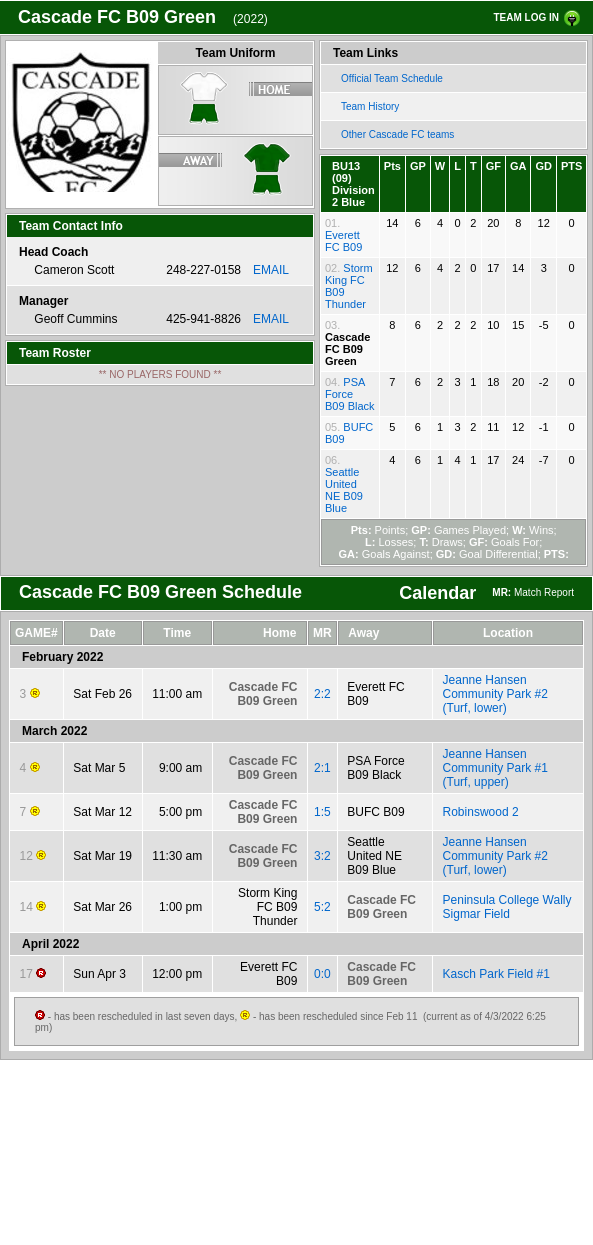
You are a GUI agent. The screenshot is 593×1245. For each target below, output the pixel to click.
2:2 (322, 694)
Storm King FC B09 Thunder (267, 907)
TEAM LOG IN (526, 17)
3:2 (322, 856)
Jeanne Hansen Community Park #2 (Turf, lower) (495, 694)
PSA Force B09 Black (350, 394)
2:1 (322, 768)
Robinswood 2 (481, 812)
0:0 (322, 974)
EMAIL (271, 270)
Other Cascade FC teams (397, 134)
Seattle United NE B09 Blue (344, 490)
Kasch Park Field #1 (496, 974)
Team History (370, 106)
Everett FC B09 (343, 241)
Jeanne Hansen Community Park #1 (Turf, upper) (495, 768)
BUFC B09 (375, 812)
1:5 (322, 812)
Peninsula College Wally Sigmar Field (507, 907)
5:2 (322, 907)
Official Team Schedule (392, 78)
